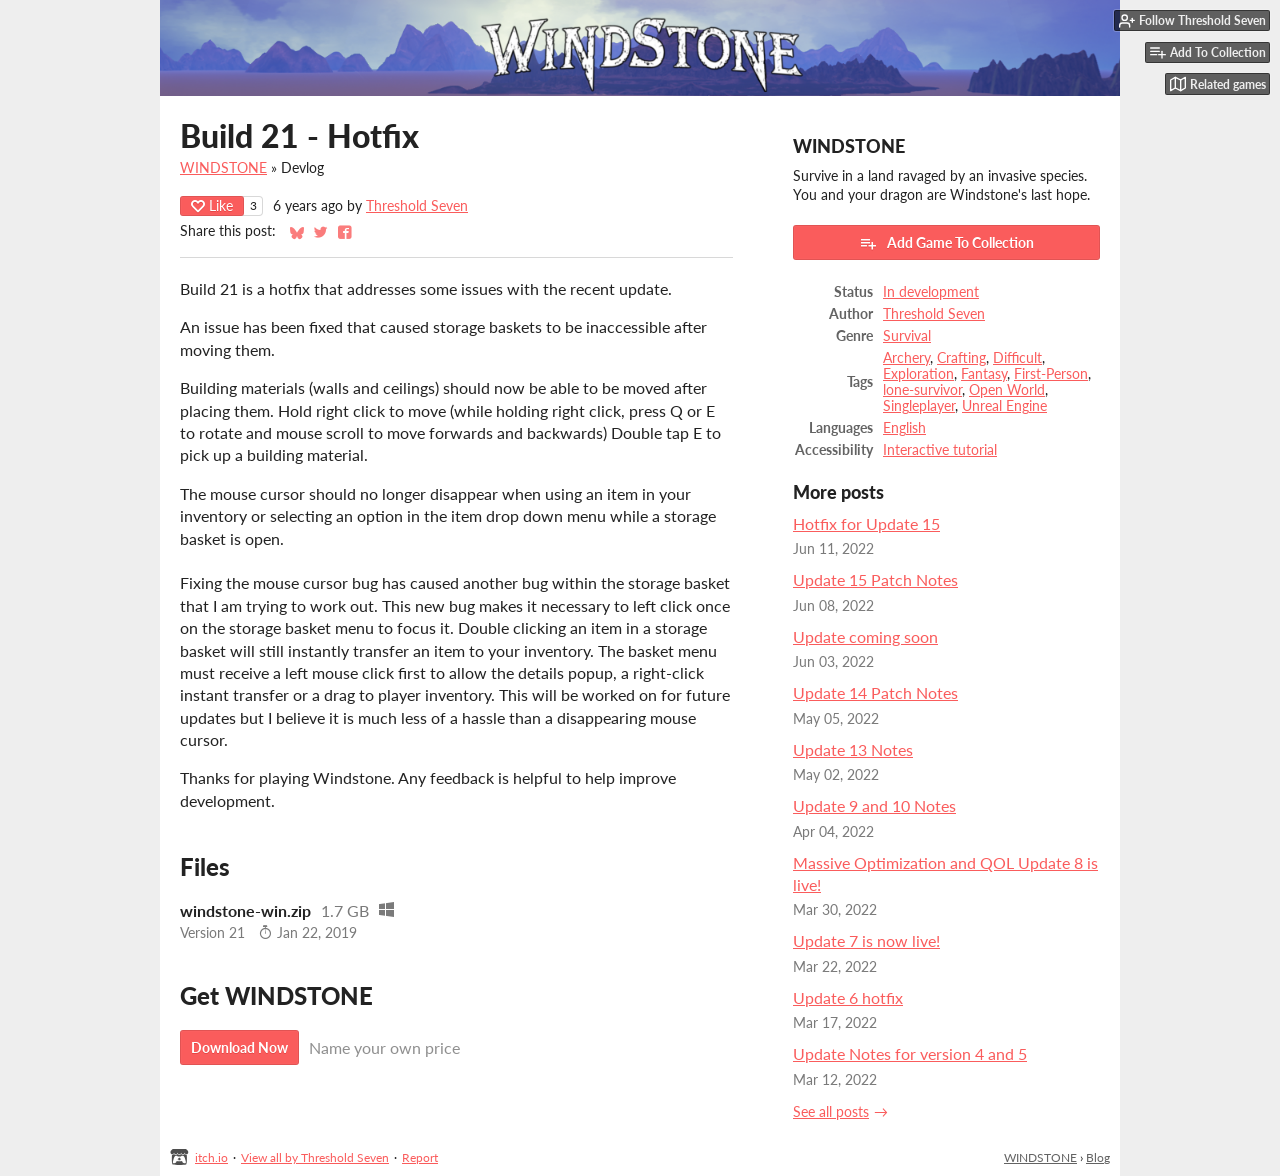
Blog (1098, 1157)
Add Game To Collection (946, 243)
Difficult (1017, 358)
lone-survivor (922, 390)
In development (931, 292)
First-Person (1051, 374)
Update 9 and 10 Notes (874, 805)
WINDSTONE (223, 168)
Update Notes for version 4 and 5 (910, 1053)
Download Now (239, 1047)
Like (212, 205)
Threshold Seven (417, 206)
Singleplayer (919, 406)
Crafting (961, 358)
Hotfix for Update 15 (866, 523)
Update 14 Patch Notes (875, 692)
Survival (907, 336)
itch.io (211, 1157)
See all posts (831, 1112)
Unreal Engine (1004, 406)
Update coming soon (865, 636)
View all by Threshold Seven (315, 1157)
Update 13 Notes (853, 749)
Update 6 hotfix (848, 997)
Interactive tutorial (940, 450)
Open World (1007, 390)
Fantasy (984, 374)
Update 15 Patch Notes (875, 579)
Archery (906, 358)
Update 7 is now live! (866, 940)
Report (420, 1157)
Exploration (918, 374)
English (904, 428)
